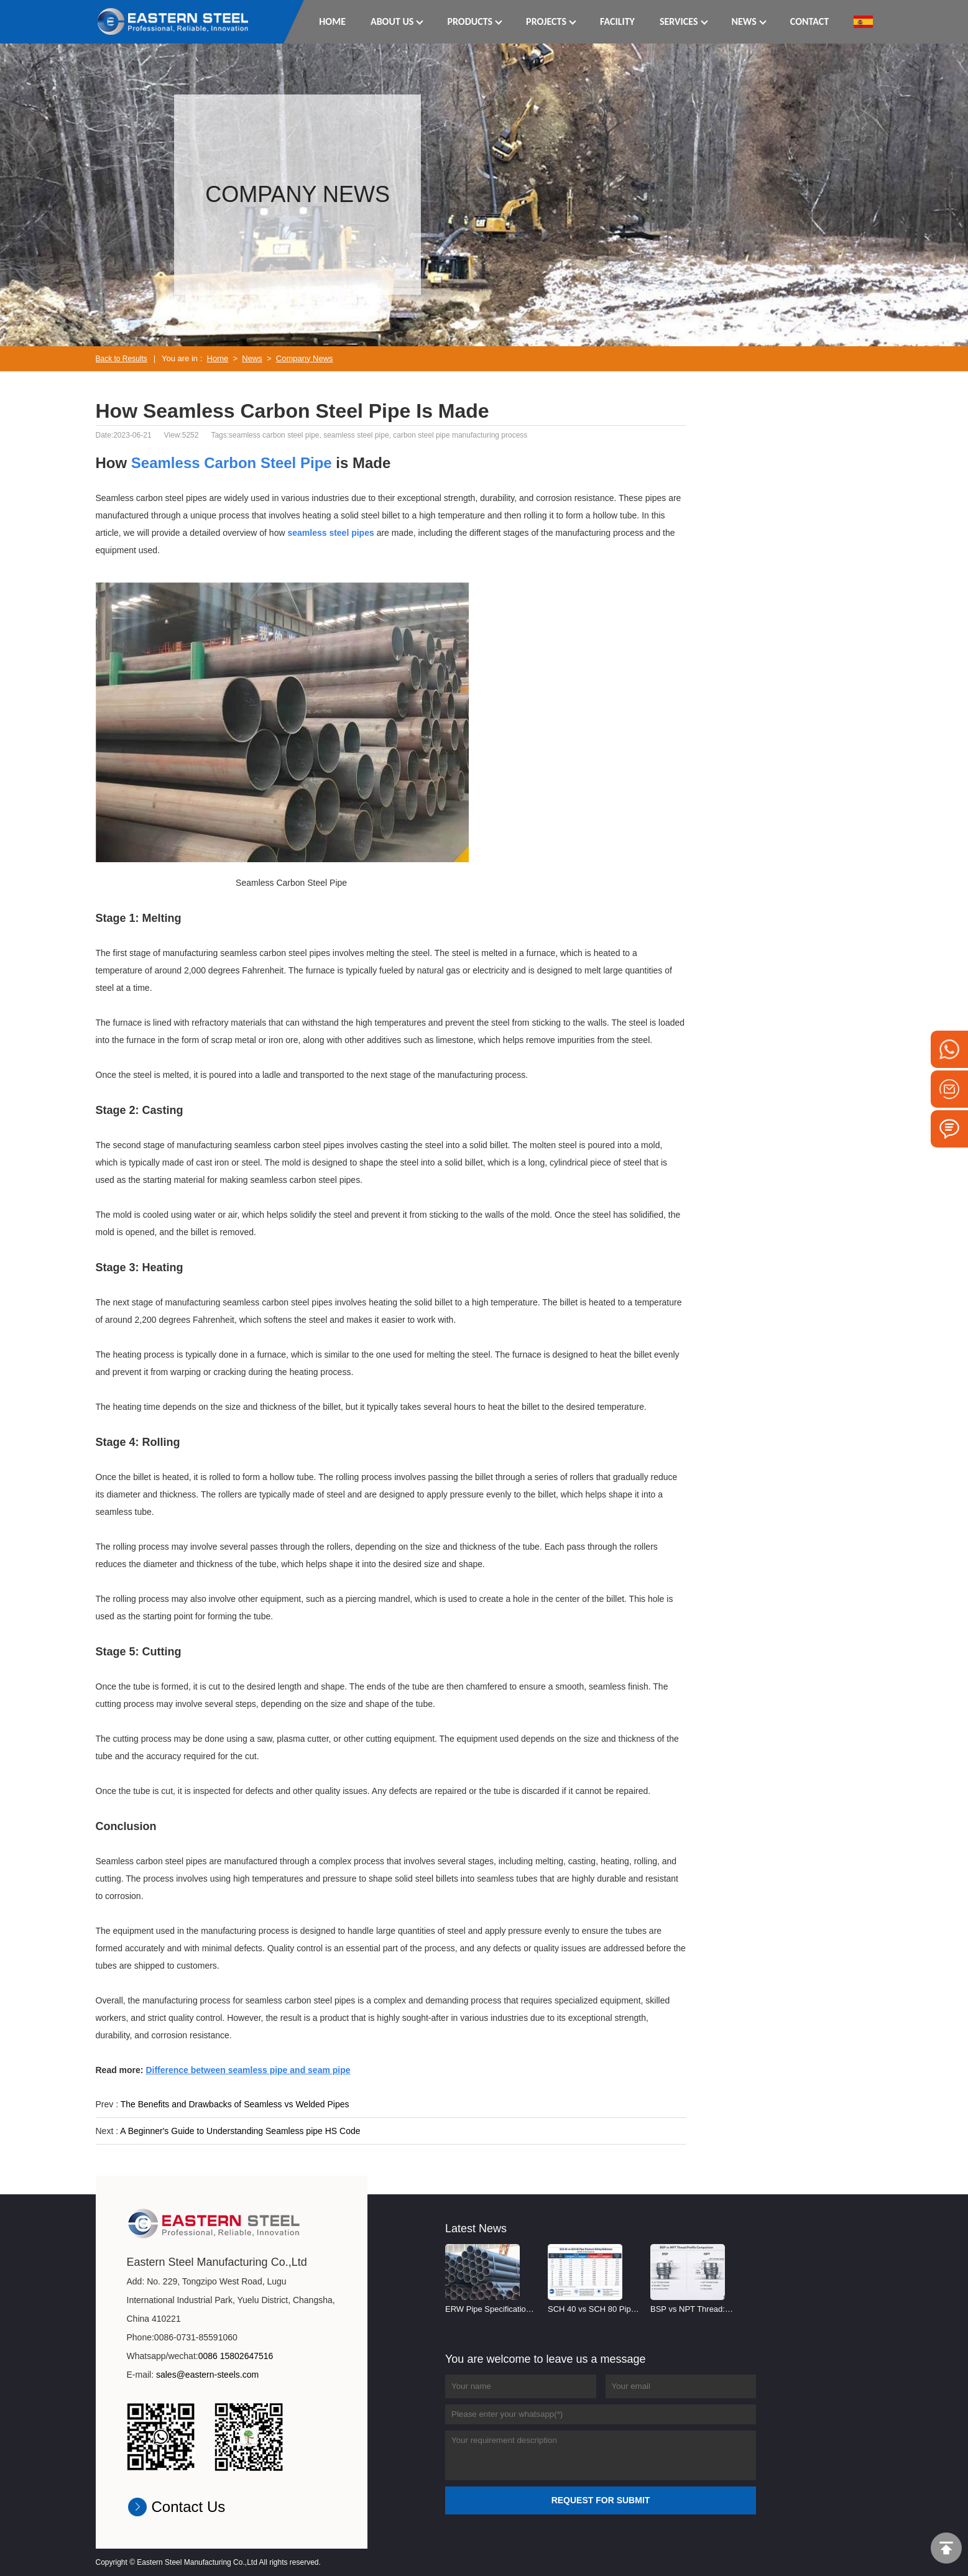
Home (218, 358)
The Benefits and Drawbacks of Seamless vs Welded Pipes (235, 2104)
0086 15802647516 (236, 2356)
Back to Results (121, 358)
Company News (304, 358)
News (252, 358)
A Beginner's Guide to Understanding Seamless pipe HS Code (240, 2131)
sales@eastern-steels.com (207, 2375)
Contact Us (189, 2506)
